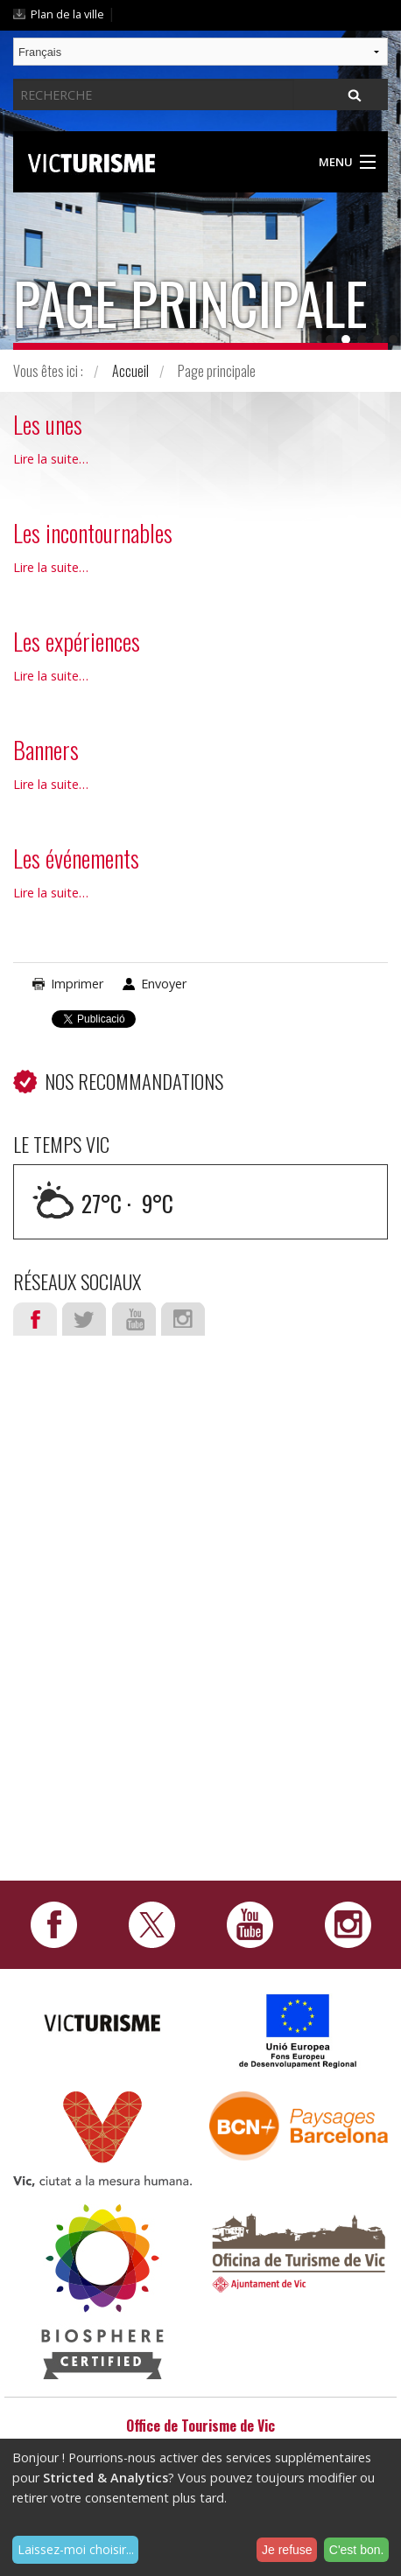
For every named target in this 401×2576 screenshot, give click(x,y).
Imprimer (77, 983)
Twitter (84, 1319)
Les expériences (76, 641)
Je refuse (287, 2550)
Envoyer (163, 983)
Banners (46, 749)
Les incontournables (92, 532)
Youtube (134, 1319)
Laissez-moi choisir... (76, 2549)
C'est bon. (356, 2550)
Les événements (76, 858)
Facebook (35, 1319)
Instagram (183, 1319)
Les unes (47, 424)
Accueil (130, 370)
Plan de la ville (67, 14)
